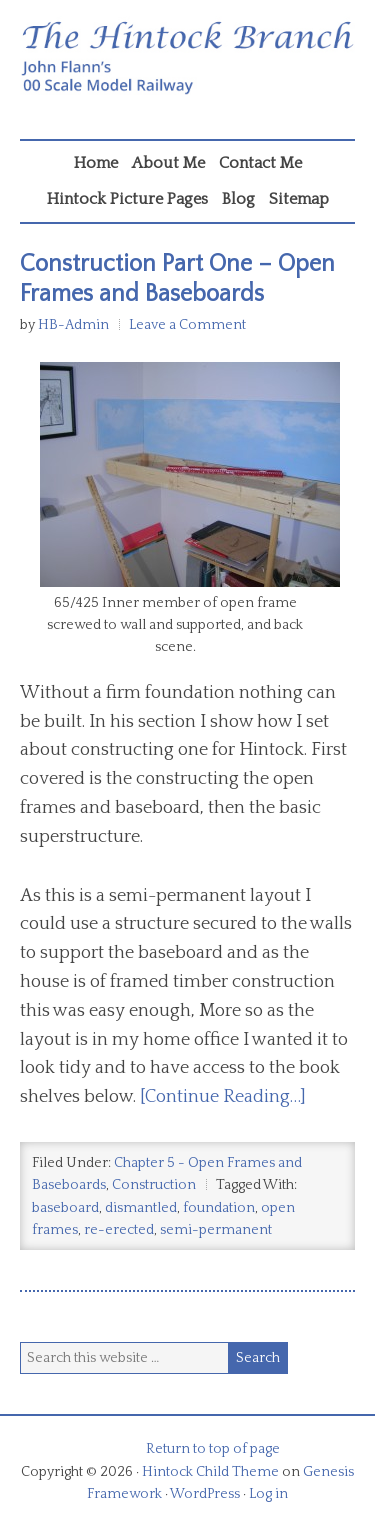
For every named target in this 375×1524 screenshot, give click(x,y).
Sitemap (299, 199)
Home (96, 163)
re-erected (119, 1230)
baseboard (65, 1208)
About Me (168, 163)
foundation (219, 1208)
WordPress (205, 1494)
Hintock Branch (187, 74)
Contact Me (260, 163)
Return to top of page (213, 1449)
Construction (154, 1185)
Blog (238, 199)
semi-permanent (216, 1230)
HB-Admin (73, 325)
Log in (268, 1494)
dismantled (141, 1208)
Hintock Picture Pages (127, 199)
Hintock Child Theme (210, 1472)
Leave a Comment (187, 325)
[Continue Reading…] (223, 1097)
